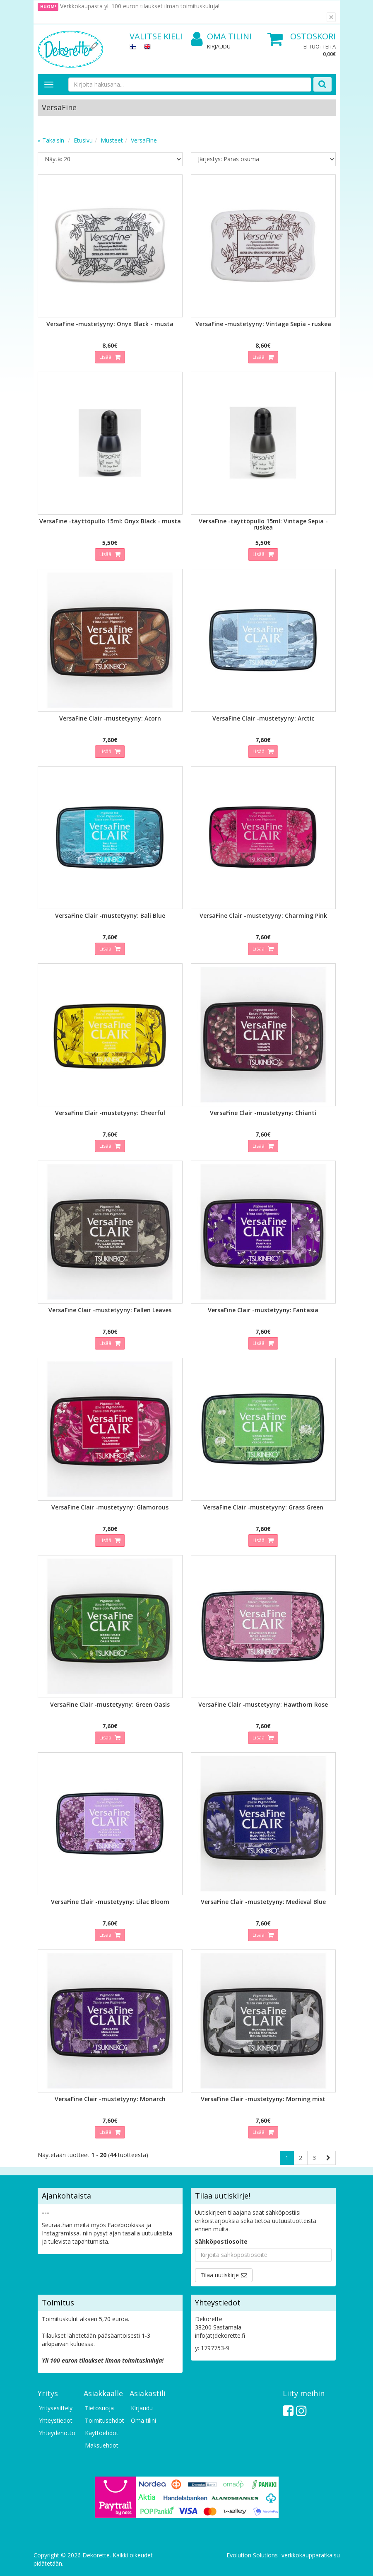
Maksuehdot (101, 2445)
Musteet (112, 140)
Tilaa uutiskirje (219, 2275)
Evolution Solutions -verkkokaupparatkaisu (283, 2555)
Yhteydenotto (57, 2433)
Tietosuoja (99, 2408)
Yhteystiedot (55, 2420)
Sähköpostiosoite (221, 2241)
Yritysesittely (55, 2408)
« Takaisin (51, 140)
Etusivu (83, 140)
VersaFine (144, 140)
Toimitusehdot (103, 2420)
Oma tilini (221, 37)
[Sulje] (331, 17)
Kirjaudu (219, 46)
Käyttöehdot (101, 2433)
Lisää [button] (106, 356)
